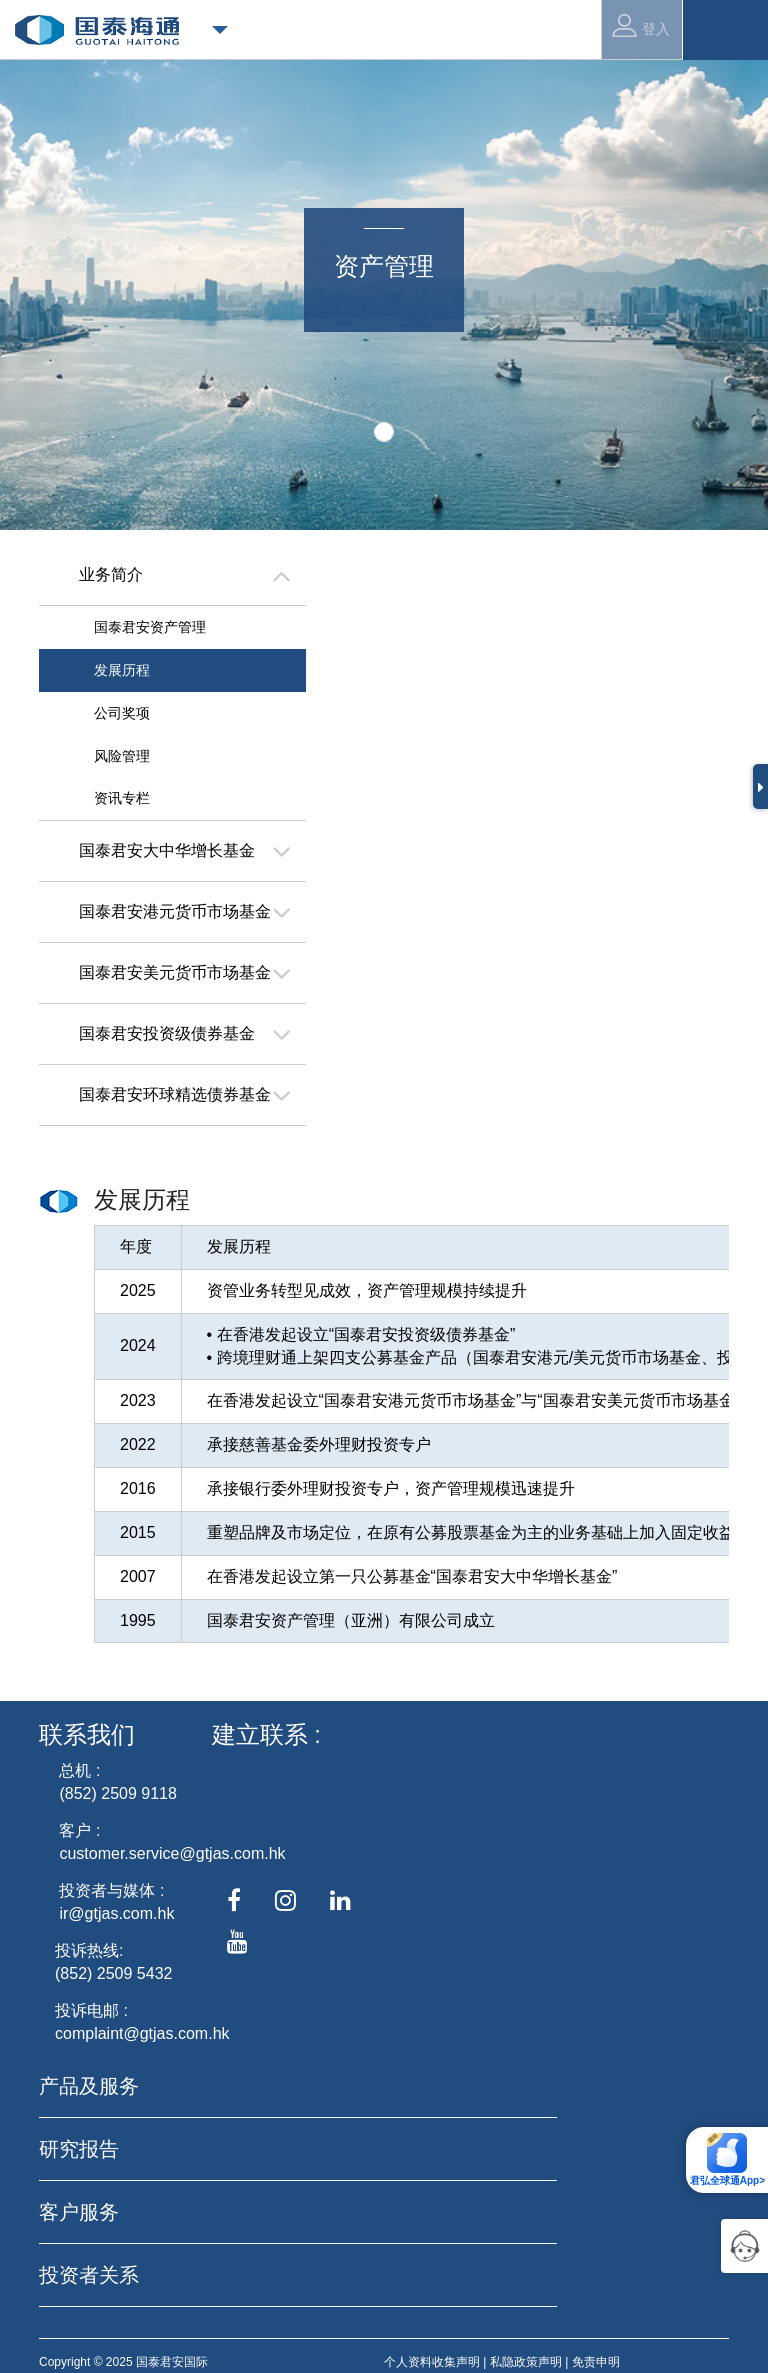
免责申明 (596, 2362)
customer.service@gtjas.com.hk (172, 1853)
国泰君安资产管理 (150, 627)
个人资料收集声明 (432, 2362)
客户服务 (79, 2212)
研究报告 (79, 2149)
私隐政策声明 (526, 2362)
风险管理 (122, 756)
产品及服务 (89, 2086)
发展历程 (122, 670)
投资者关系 (89, 2275)
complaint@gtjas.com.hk (142, 2033)
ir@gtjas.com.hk (116, 1913)
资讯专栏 (122, 798)
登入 (641, 25)
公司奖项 (122, 713)
